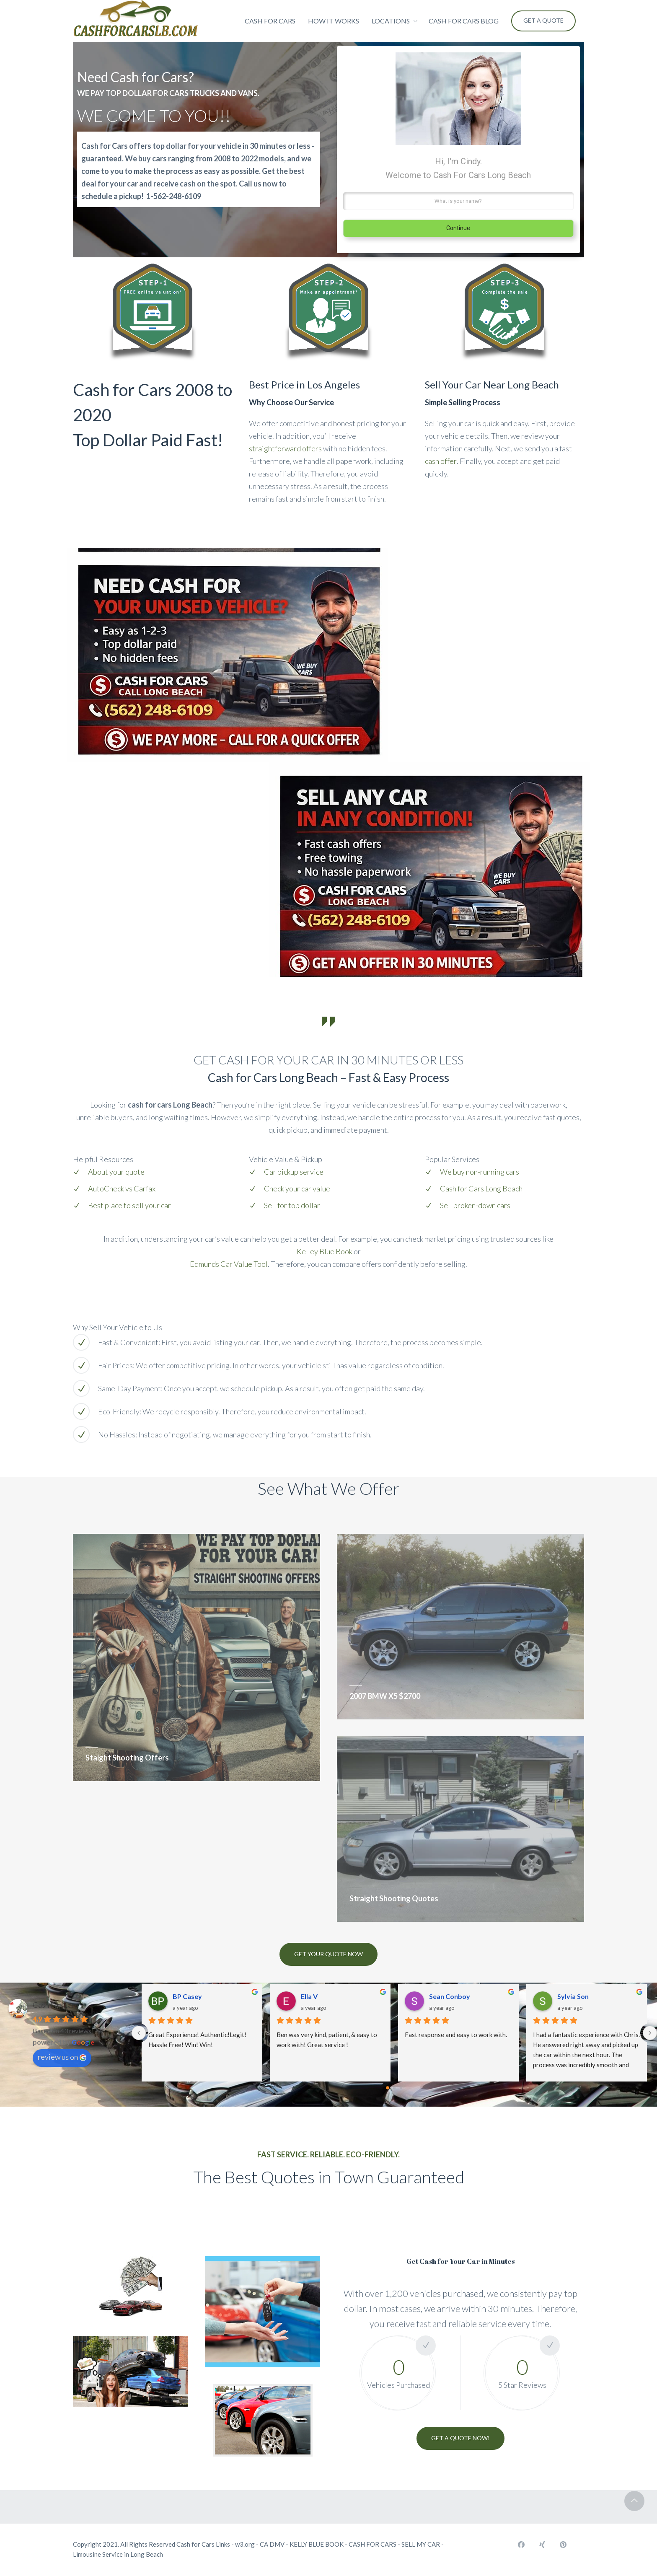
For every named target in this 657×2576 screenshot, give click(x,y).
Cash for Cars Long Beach (481, 1188)
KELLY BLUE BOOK (317, 2544)
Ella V (309, 1996)
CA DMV (272, 2544)
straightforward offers (285, 448)
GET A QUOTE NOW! (460, 2437)
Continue (458, 228)
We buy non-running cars (479, 1171)
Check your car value (297, 1188)
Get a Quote (543, 20)
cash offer (441, 461)
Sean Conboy (449, 1996)
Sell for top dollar (292, 1205)
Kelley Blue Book (324, 1251)
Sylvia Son (573, 1996)
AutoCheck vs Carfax (121, 1188)
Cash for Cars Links (203, 2544)
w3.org (245, 2544)
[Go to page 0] (387, 2087)
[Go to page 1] (394, 2088)
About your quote (116, 1171)
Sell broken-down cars (475, 1205)
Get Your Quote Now (328, 1953)
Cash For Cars (55, 2004)
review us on (62, 2056)
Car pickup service (293, 1171)
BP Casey (187, 1996)
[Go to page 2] (401, 2088)
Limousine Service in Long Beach (118, 2554)
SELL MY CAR (420, 2544)
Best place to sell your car (129, 1205)
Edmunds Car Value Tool (229, 1264)
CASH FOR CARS (372, 2544)
